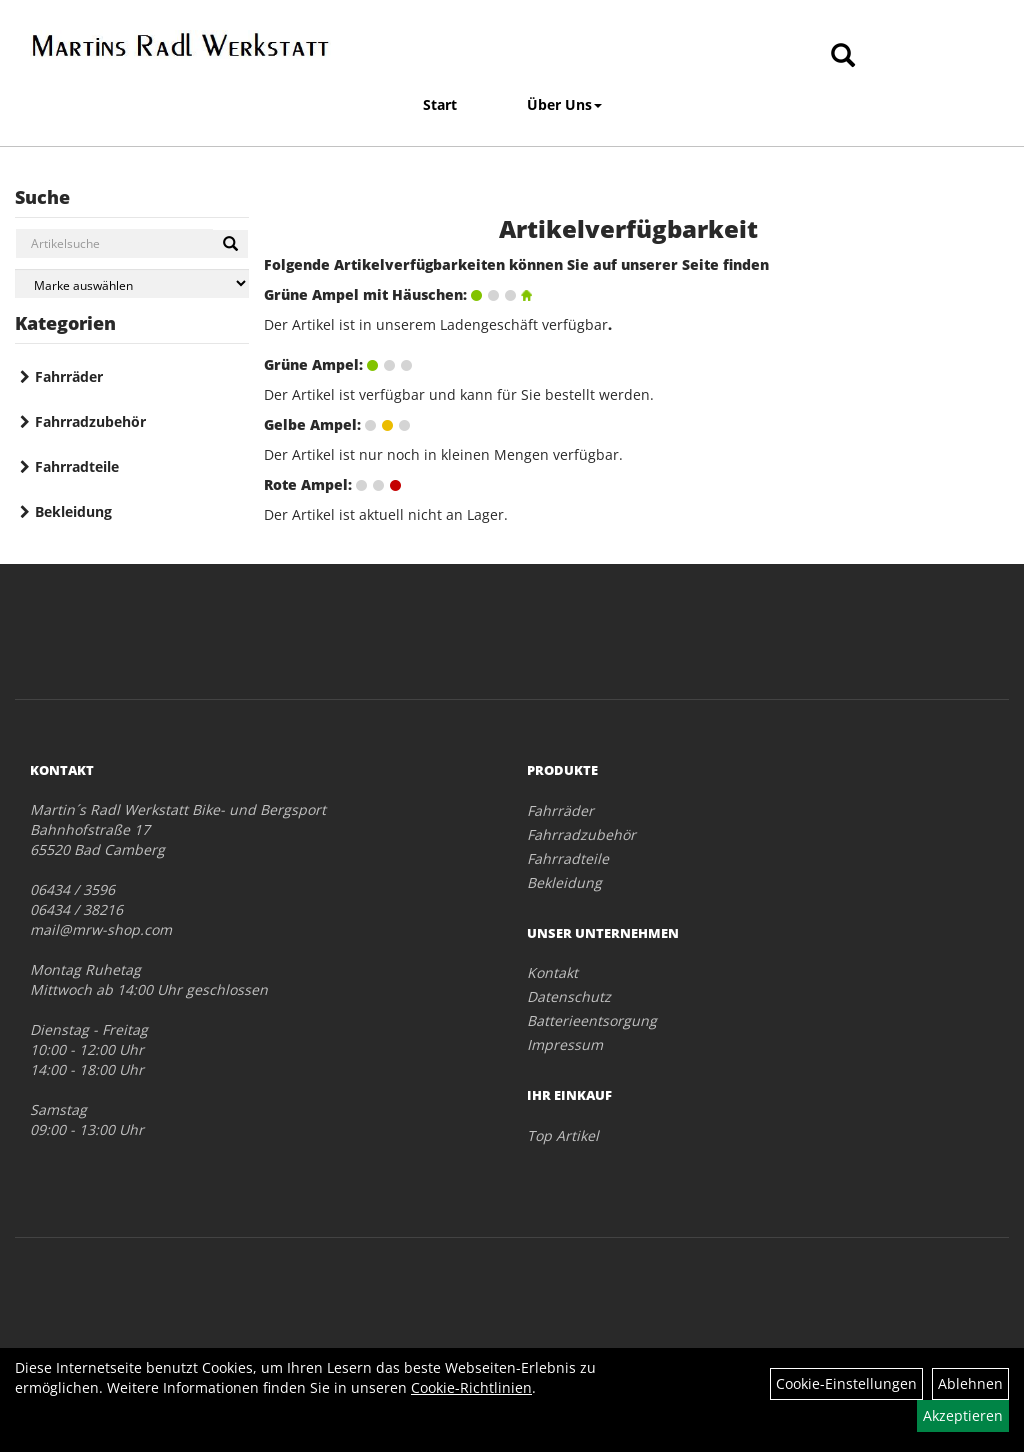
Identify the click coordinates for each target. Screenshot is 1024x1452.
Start (440, 104)
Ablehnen (970, 1383)
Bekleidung (73, 511)
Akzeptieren (963, 1415)
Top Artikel (563, 1135)
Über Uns (564, 104)
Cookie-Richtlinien (471, 1387)
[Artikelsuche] (843, 56)
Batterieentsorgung (592, 1020)
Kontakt (552, 972)
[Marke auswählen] (132, 283)
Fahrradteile (77, 466)
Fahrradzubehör (90, 421)
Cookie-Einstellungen (846, 1383)
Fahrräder (69, 376)
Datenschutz (569, 996)
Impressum (565, 1044)
